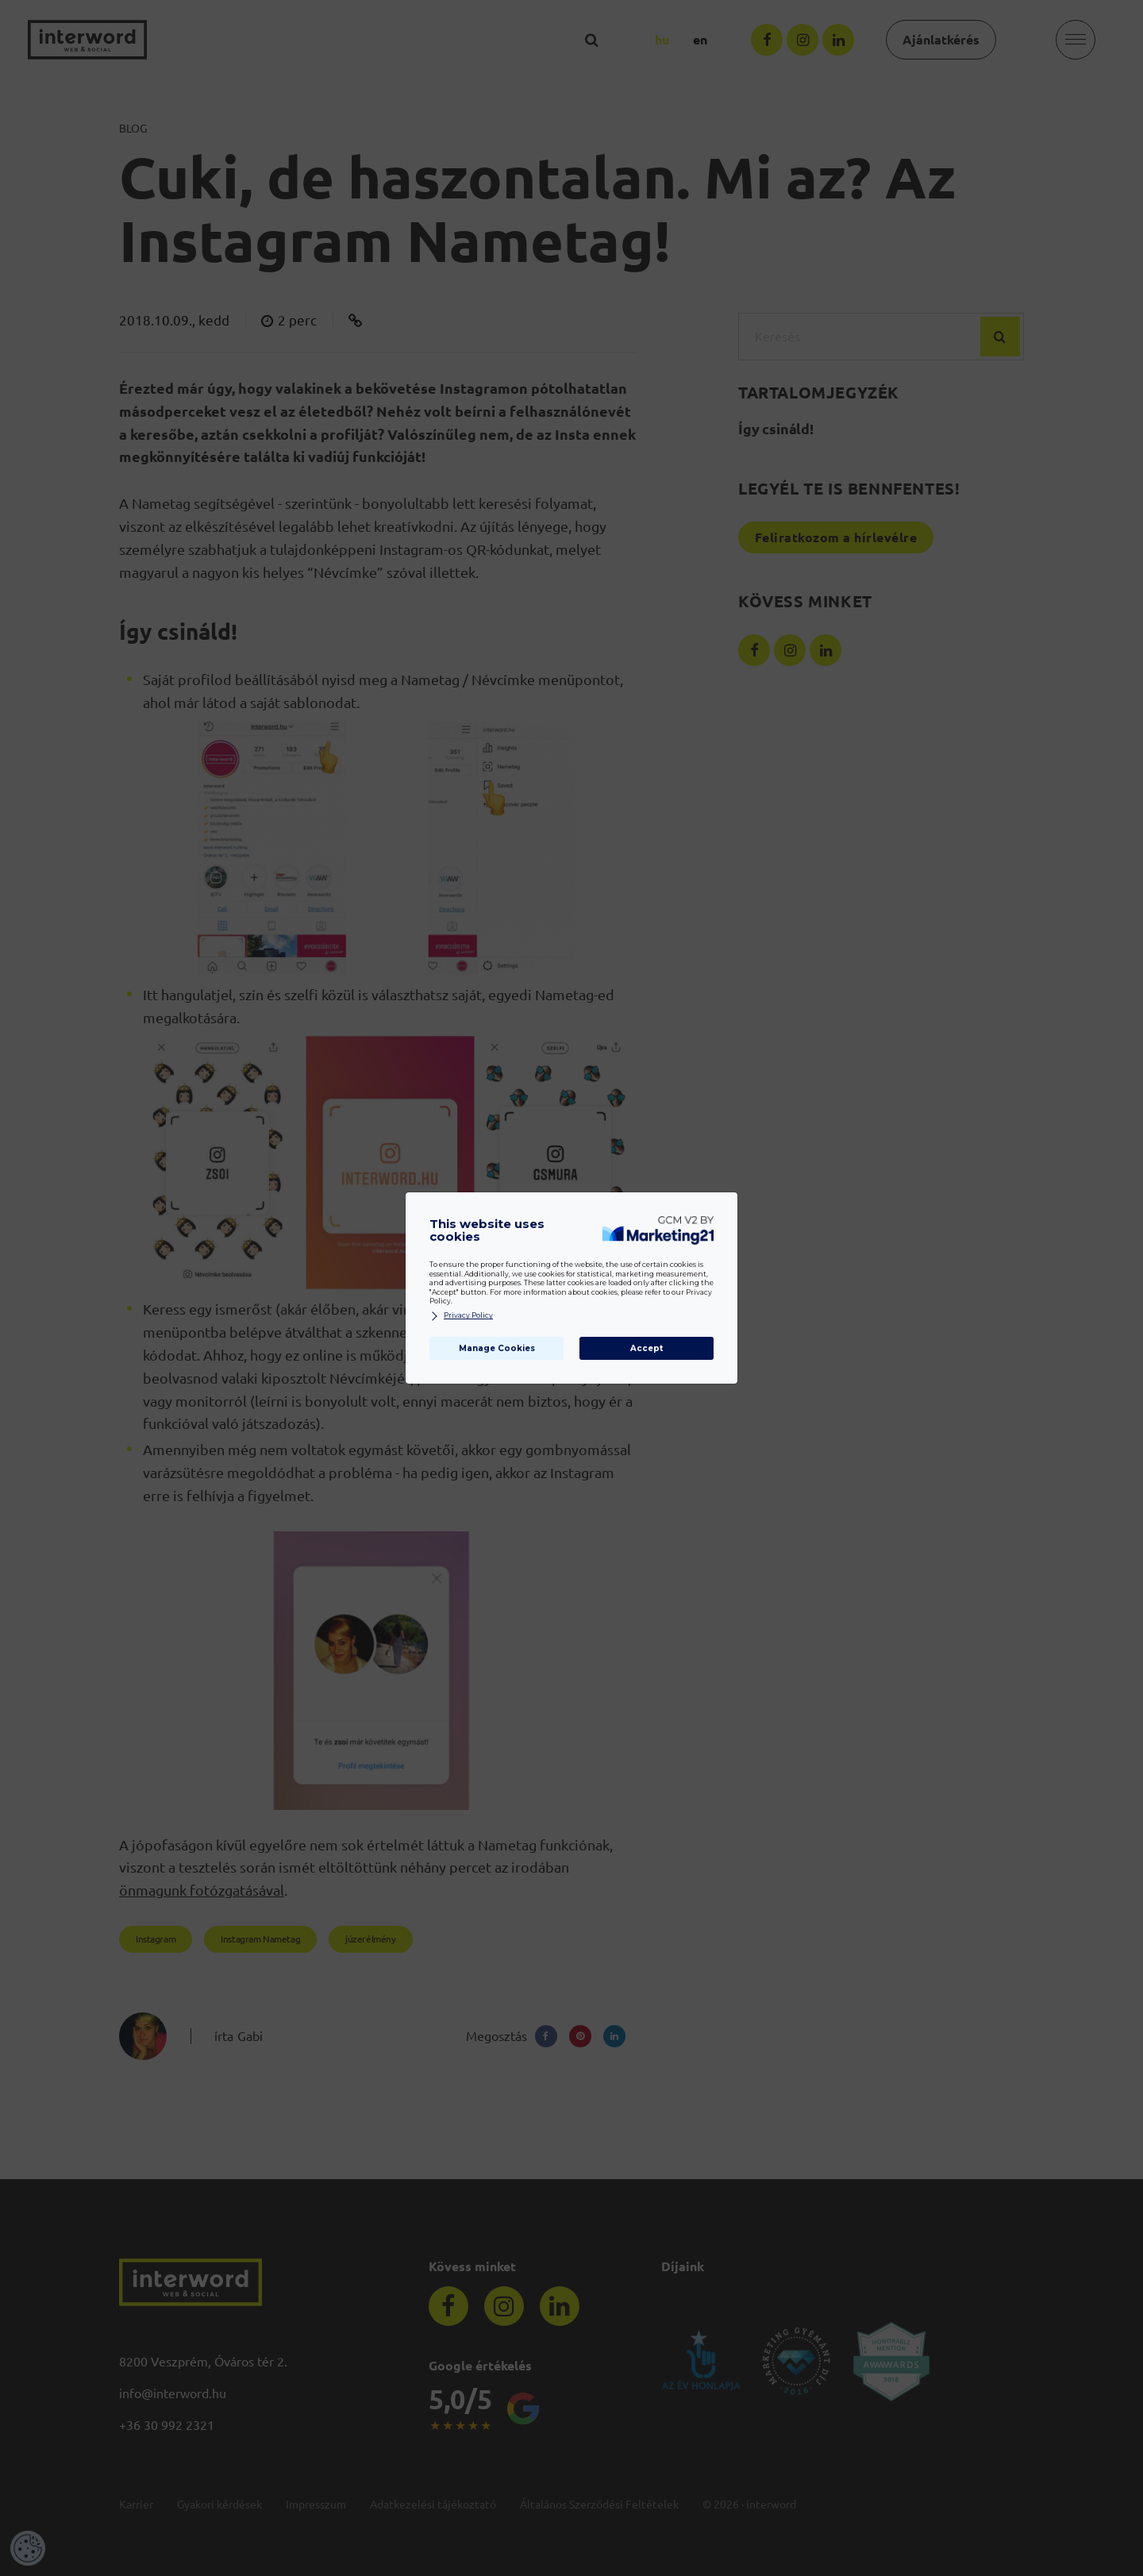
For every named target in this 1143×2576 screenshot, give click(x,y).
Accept (646, 1348)
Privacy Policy (461, 1315)
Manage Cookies (497, 1348)
